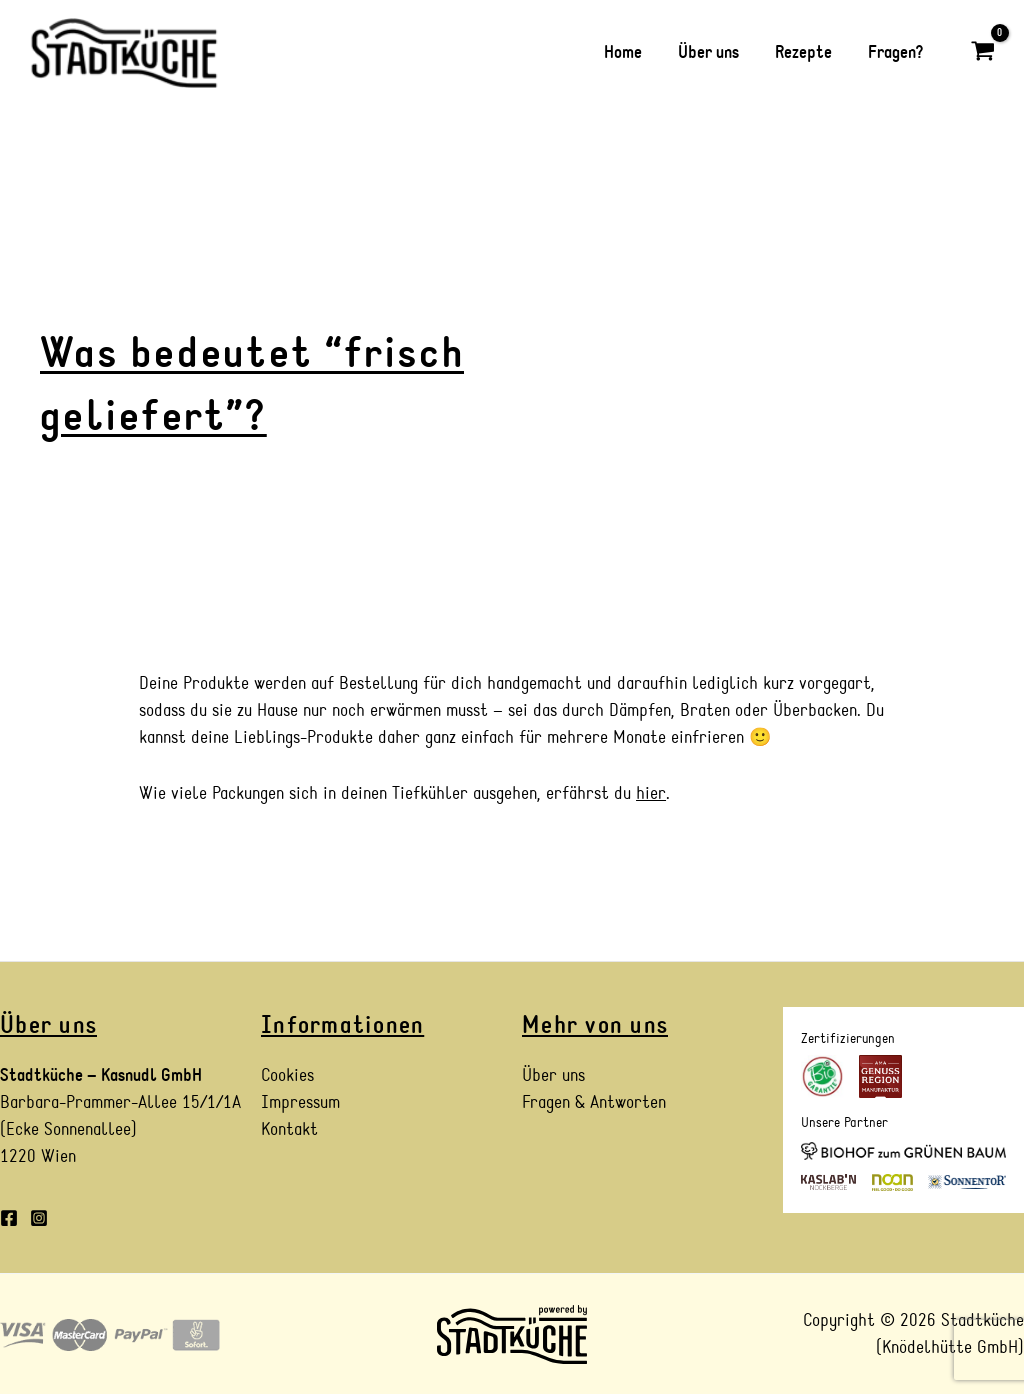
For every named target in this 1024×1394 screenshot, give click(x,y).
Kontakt (289, 1129)
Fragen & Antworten (594, 1102)
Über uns (553, 1075)
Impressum (300, 1102)
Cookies (287, 1075)
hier (651, 793)
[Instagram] (39, 1218)
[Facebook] (9, 1218)
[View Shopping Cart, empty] (983, 52)
